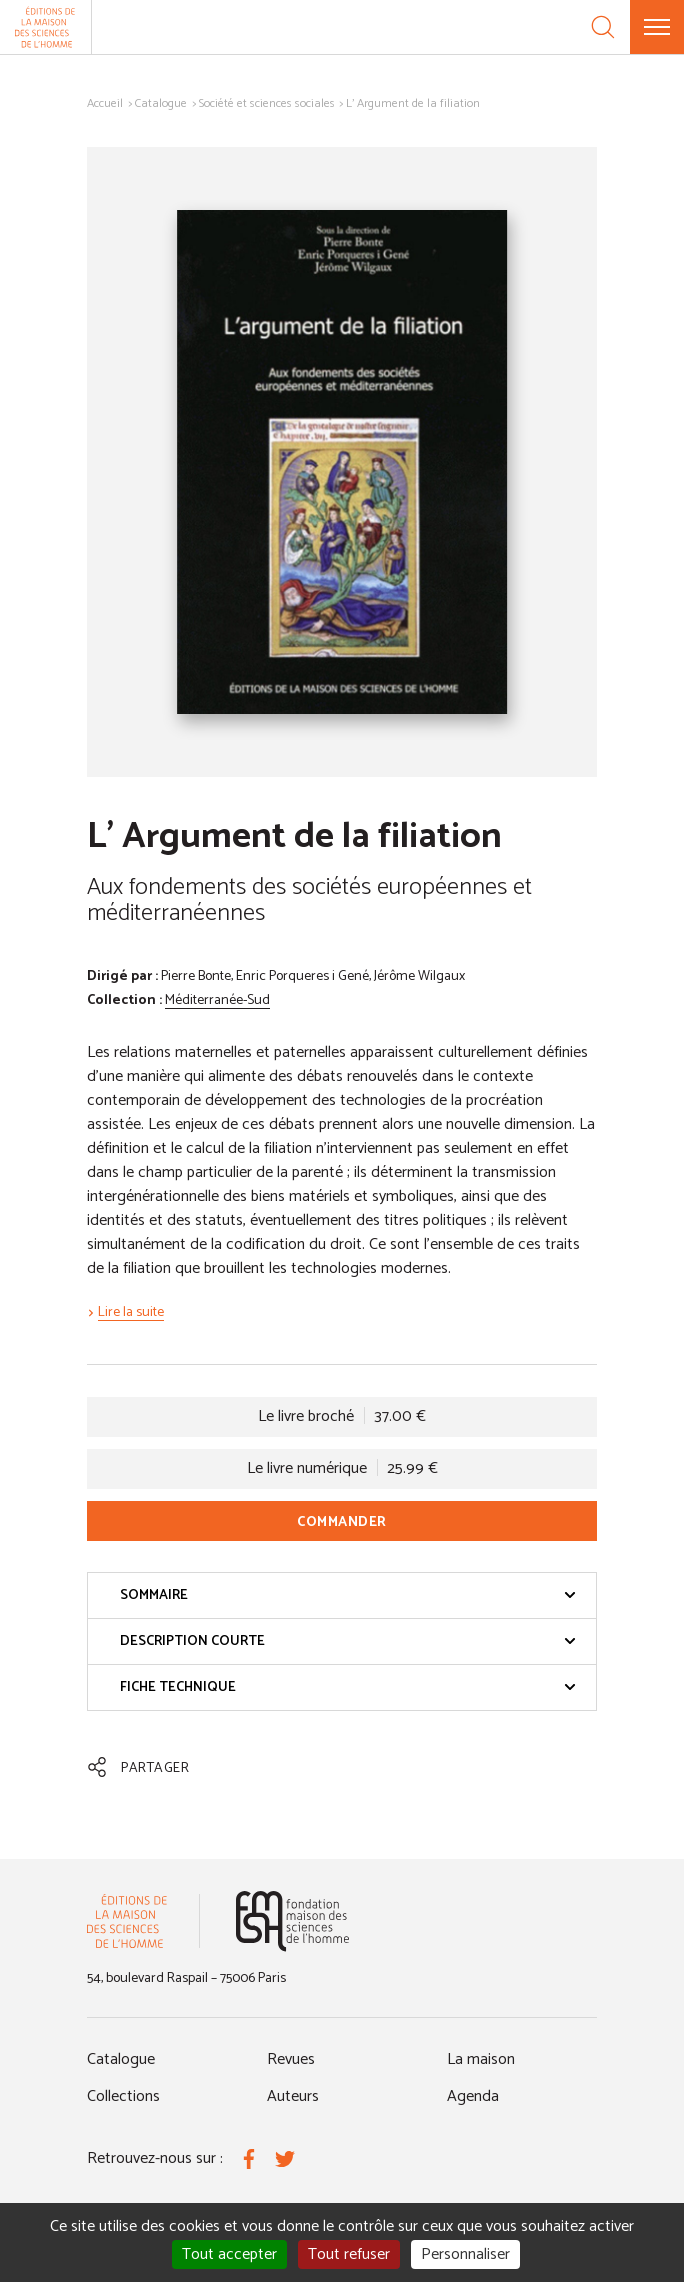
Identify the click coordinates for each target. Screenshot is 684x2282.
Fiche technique (348, 1687)
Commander (342, 1522)
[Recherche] (603, 27)
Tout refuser (349, 2254)
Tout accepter (229, 2254)
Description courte (348, 1641)
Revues (291, 2059)
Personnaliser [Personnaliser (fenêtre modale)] (465, 2254)
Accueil (105, 103)
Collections (123, 2096)
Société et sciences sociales (267, 103)
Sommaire (348, 1595)
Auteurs (293, 2096)
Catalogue (161, 103)
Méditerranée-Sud (217, 1000)
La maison (481, 2059)
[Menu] (657, 27)
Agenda (473, 2096)
